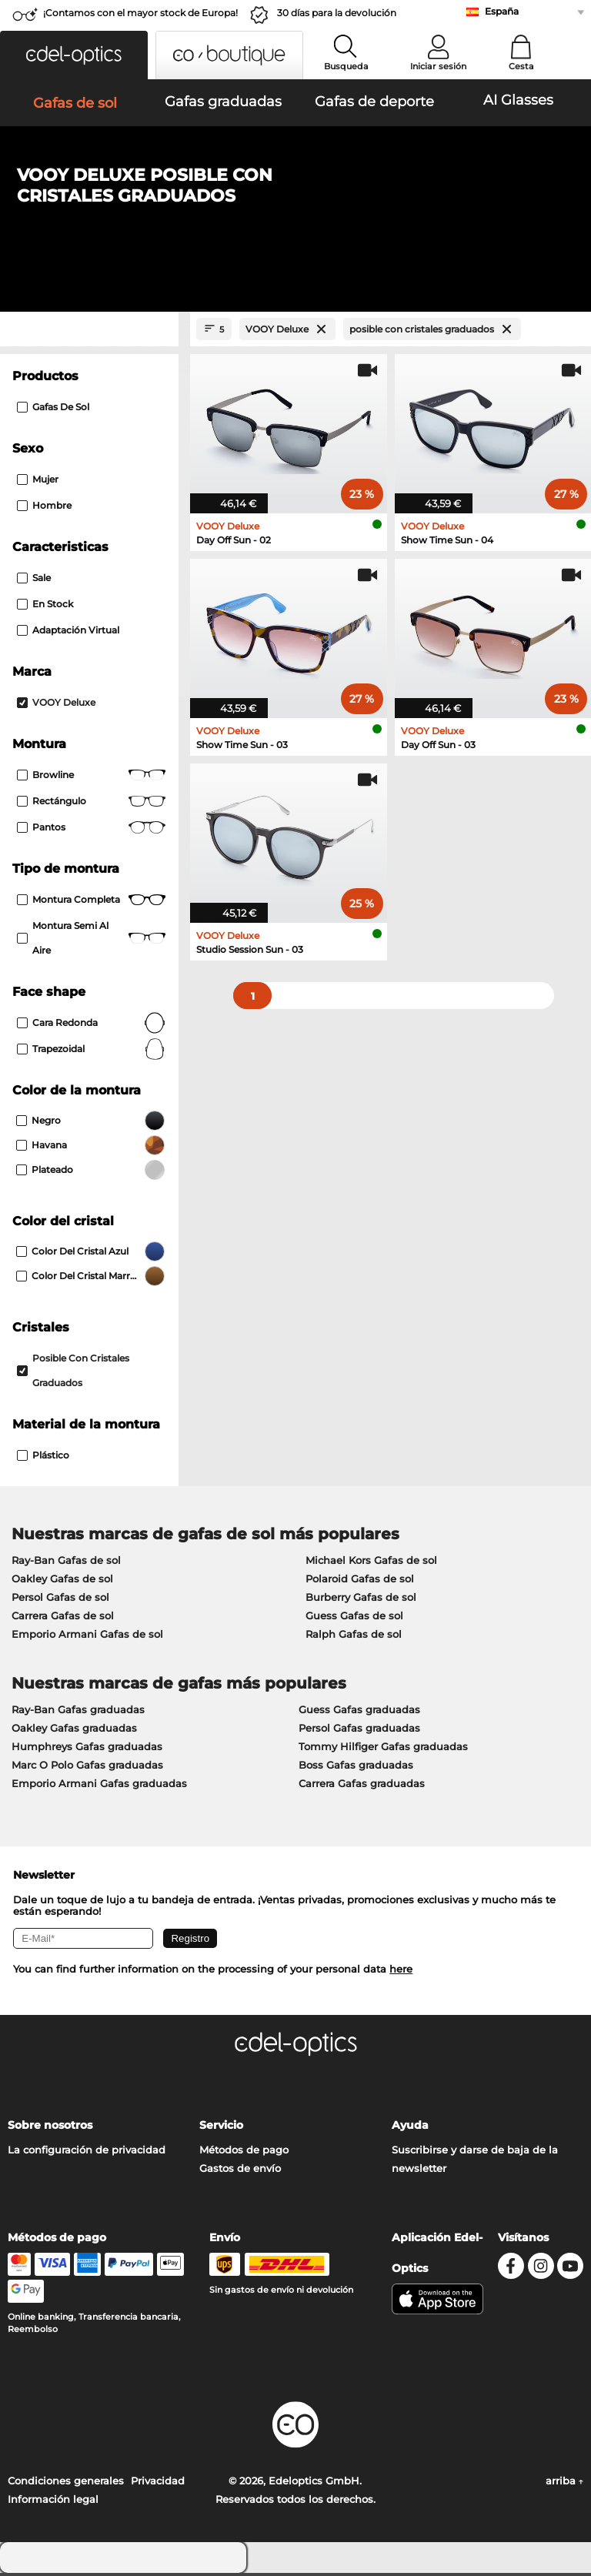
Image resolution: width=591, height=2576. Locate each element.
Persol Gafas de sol (60, 1600)
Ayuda (410, 2128)
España (502, 11)
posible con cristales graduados (73, 1373)
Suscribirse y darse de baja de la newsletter (475, 2162)
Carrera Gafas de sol (63, 1618)
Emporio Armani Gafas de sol (87, 1637)
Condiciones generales (66, 2483)
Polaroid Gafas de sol (360, 1581)
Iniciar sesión (438, 66)
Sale (34, 580)
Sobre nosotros (50, 2128)
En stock (45, 607)
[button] (74, 55)
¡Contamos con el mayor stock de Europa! (140, 12)
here (400, 1972)
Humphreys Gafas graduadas (87, 1749)
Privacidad (158, 2483)
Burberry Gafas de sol (361, 1600)
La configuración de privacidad (86, 2153)
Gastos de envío (240, 2171)
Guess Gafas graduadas (359, 1712)
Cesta (521, 66)
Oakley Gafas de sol (62, 1581)
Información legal (53, 2502)
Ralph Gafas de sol (354, 1637)
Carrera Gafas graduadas (362, 1786)
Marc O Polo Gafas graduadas (87, 1768)
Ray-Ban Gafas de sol (66, 1563)
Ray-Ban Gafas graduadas (78, 1712)
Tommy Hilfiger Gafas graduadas (383, 1749)
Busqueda (346, 66)
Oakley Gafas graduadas (74, 1731)
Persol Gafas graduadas (359, 1731)
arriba (564, 2483)
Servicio (221, 2128)
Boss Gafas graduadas (356, 1768)
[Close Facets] (89, 332)
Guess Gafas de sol (354, 1618)
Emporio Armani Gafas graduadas (99, 1786)
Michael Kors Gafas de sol (371, 1563)
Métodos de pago (244, 2153)
